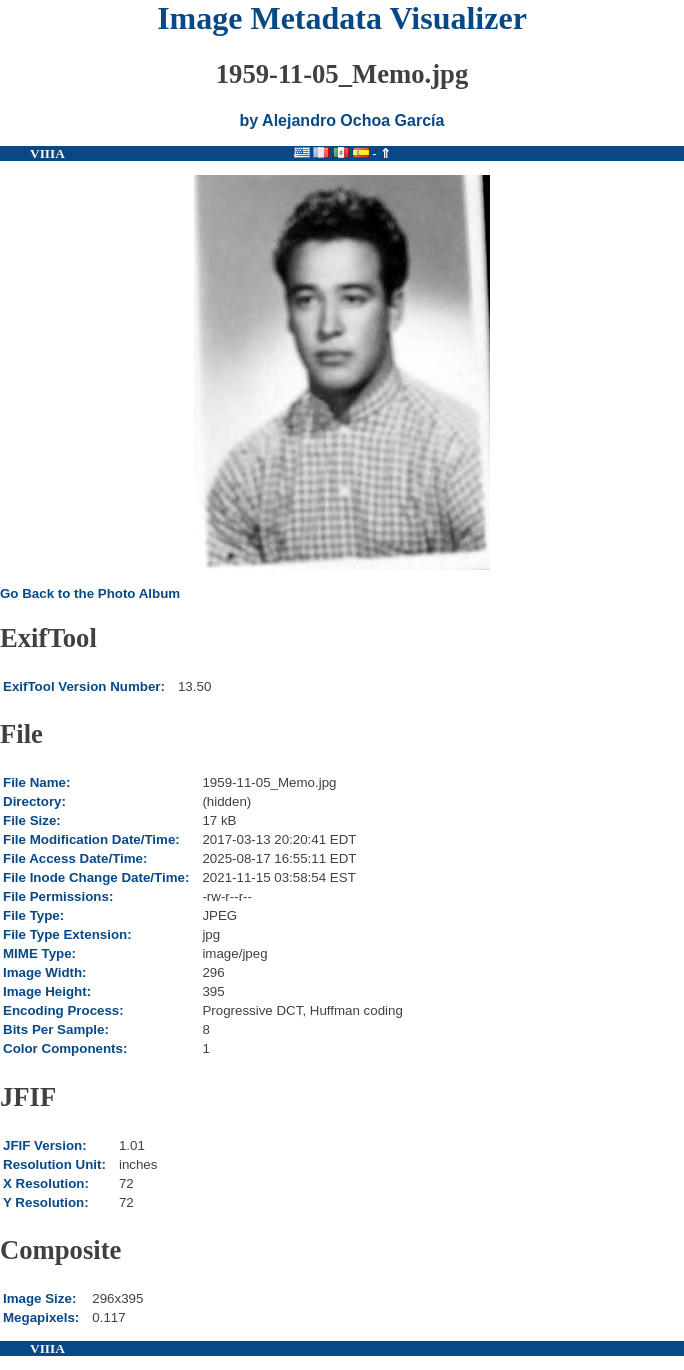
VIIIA (47, 153)
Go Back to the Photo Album (90, 593)
